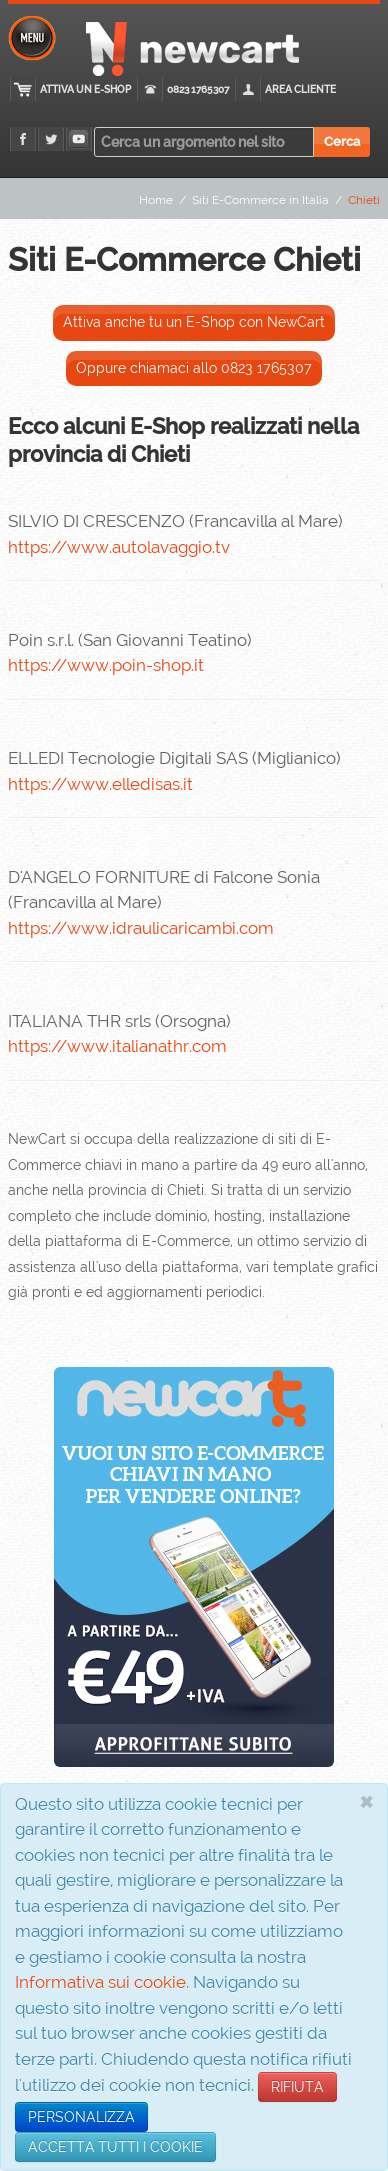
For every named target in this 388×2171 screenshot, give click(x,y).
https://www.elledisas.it (100, 784)
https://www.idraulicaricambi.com (141, 928)
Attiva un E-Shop (85, 89)
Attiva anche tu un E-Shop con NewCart (194, 322)
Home (156, 200)
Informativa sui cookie (100, 1982)
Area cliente (300, 89)
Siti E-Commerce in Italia (260, 200)
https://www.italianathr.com (117, 1046)
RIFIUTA (297, 2087)
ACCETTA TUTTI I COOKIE (115, 2147)
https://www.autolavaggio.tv (119, 547)
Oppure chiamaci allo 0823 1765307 (194, 368)
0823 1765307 (198, 89)
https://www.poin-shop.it (106, 665)
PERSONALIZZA (81, 2117)
